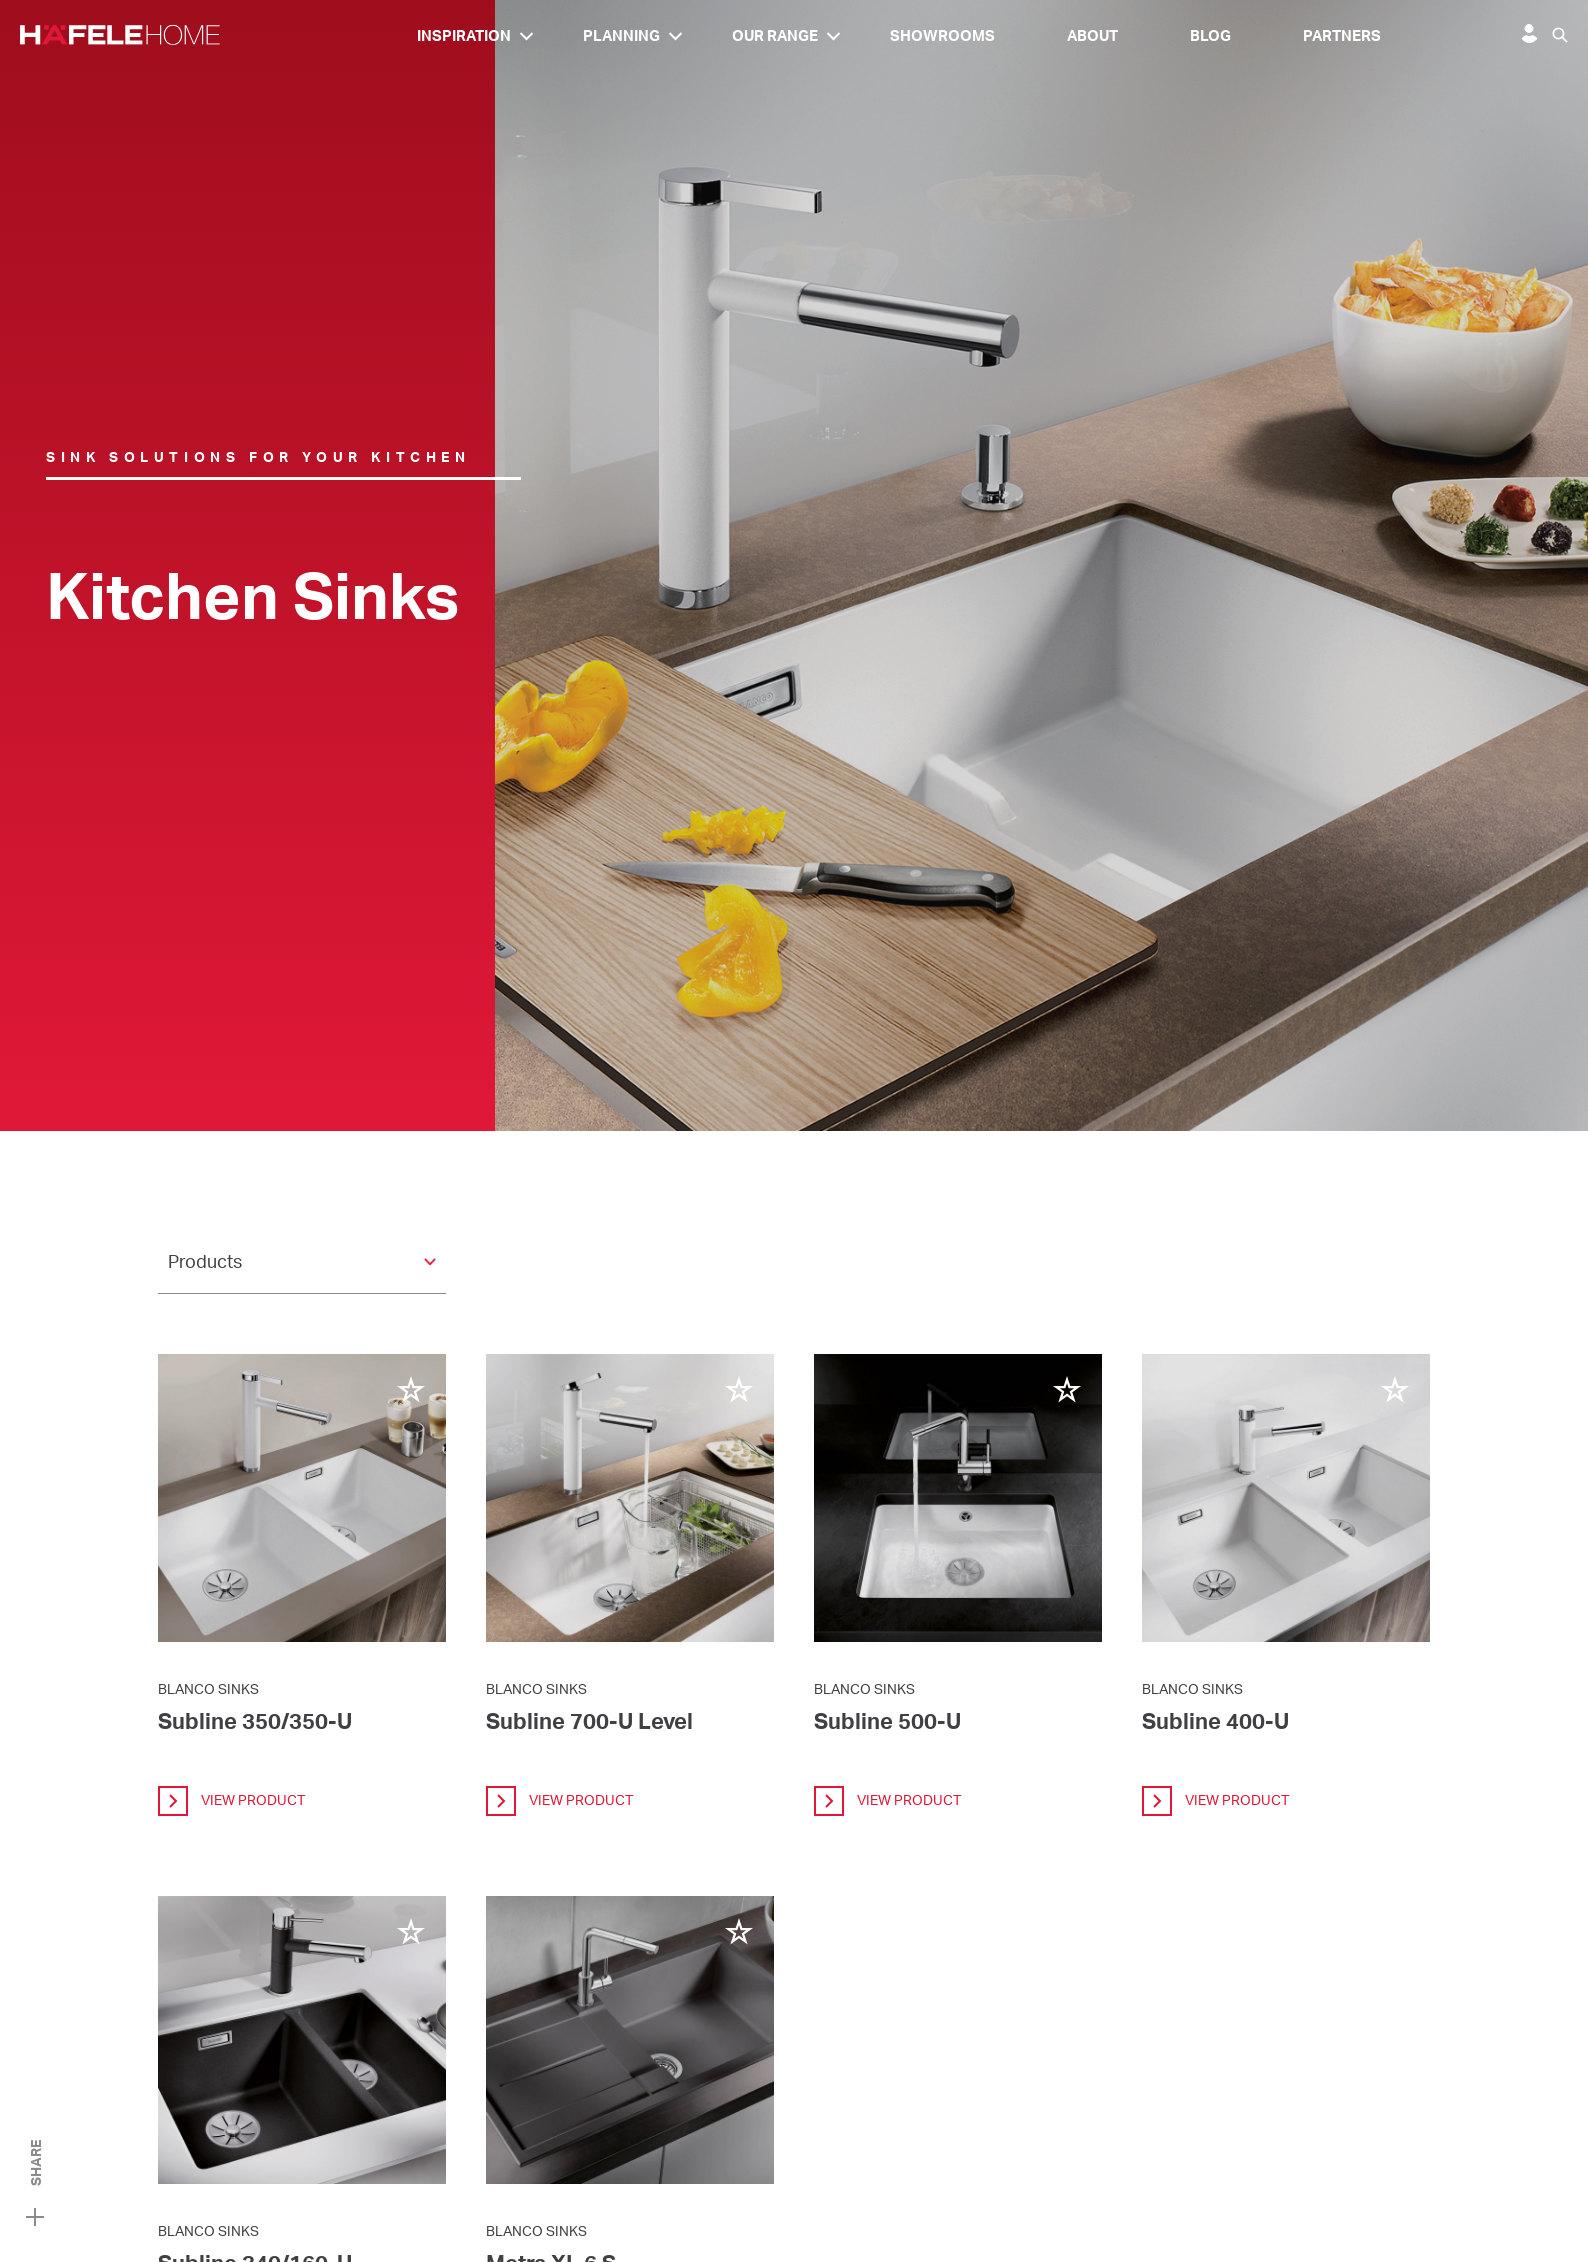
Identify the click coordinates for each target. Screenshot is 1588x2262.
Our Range (775, 35)
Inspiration (464, 35)
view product (231, 1801)
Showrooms (942, 35)
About (1092, 35)
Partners (1342, 35)
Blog (1210, 35)
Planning (621, 35)
